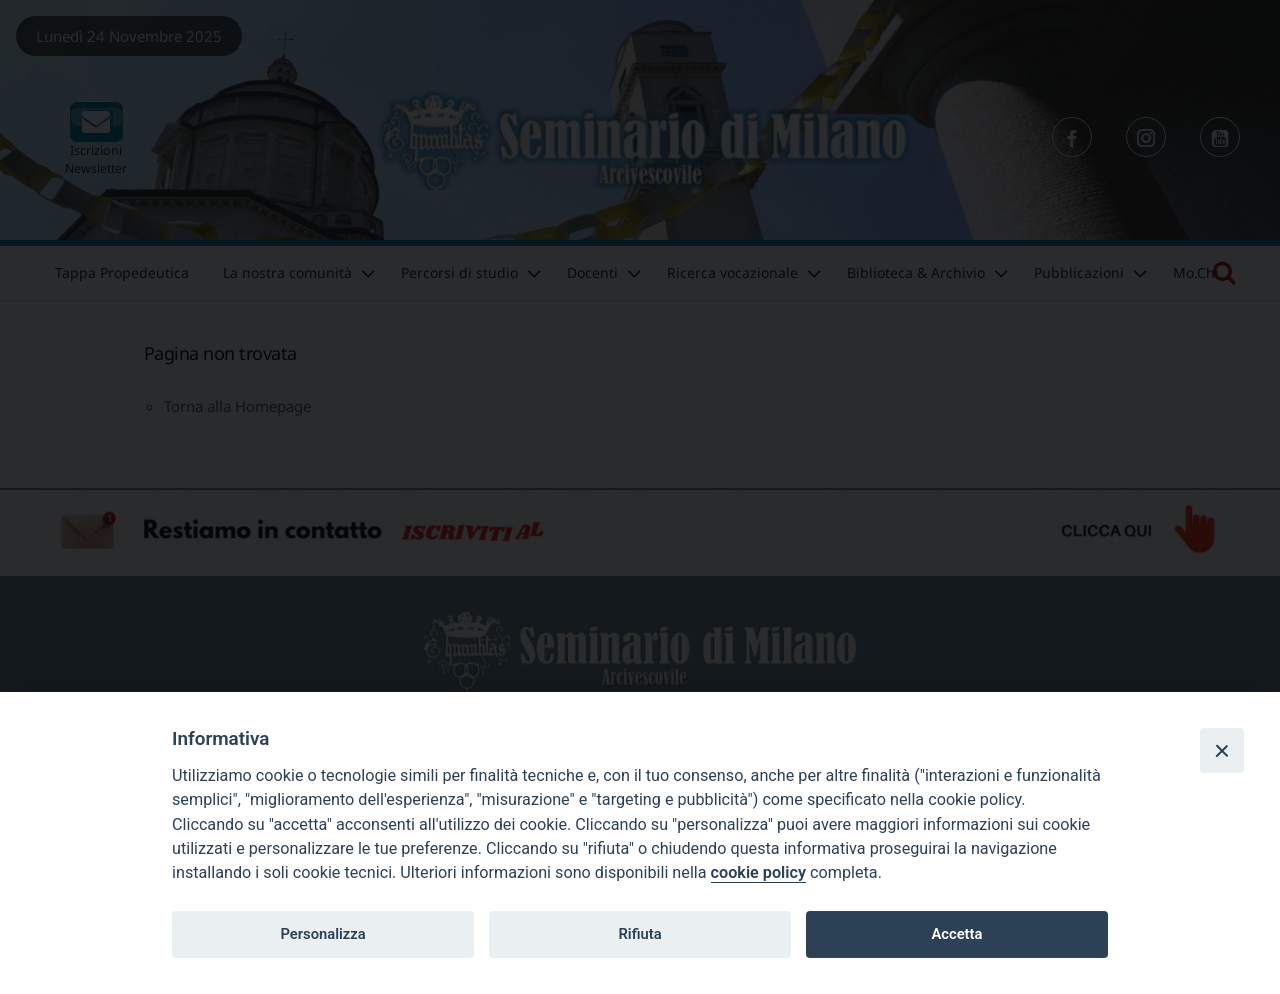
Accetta (956, 934)
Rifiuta (639, 934)
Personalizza (322, 934)
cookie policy (758, 872)
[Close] (1222, 750)
